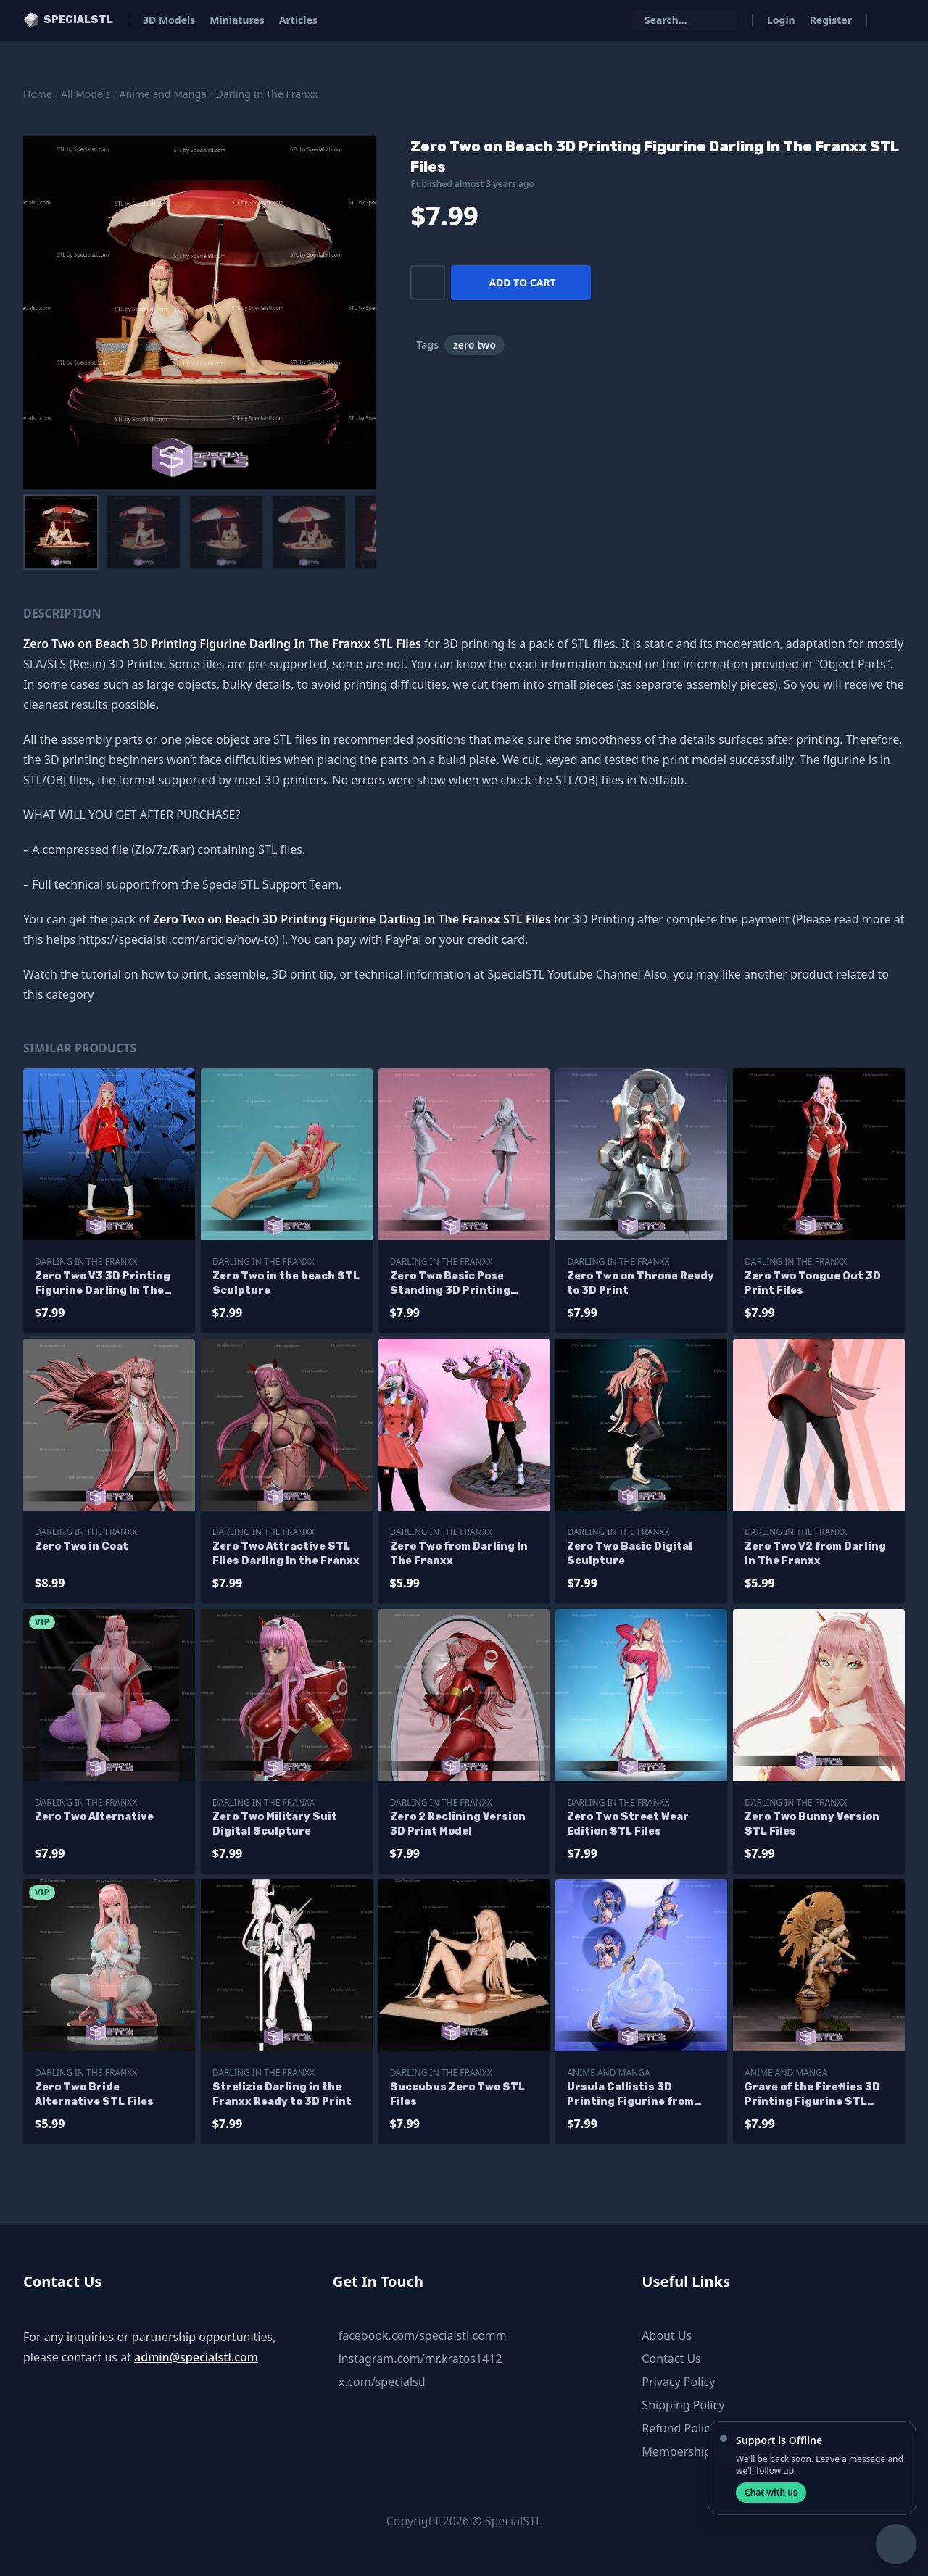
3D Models (169, 20)
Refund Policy (679, 2428)
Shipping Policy (683, 2405)
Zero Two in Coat (81, 1546)
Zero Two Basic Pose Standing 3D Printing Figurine (450, 1284)
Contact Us (671, 2359)
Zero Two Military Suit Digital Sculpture (274, 1824)
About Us (667, 2335)
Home (37, 94)
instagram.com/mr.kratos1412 (420, 2359)
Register (831, 20)
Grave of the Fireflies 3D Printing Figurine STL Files (812, 2095)
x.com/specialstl (382, 2382)
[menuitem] (61, 532)
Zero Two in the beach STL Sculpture (286, 1283)
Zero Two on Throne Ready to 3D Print (640, 1283)
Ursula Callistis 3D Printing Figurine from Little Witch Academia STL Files (640, 2095)
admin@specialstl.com (196, 2357)
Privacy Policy (678, 2382)
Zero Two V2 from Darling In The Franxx (815, 1553)
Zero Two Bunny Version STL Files (812, 1824)
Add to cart (522, 282)
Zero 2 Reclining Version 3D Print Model (458, 1824)
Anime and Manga (163, 94)
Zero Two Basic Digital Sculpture (629, 1553)
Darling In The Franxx (266, 94)
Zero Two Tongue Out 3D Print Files (813, 1283)
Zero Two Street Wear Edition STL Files (628, 1824)
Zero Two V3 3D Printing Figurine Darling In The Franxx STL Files (102, 1284)
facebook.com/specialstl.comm (423, 2335)
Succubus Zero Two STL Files (457, 2094)
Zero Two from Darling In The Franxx (459, 1553)
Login (781, 20)
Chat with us (771, 2492)
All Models (85, 94)
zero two (474, 345)
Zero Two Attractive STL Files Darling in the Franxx (286, 1553)
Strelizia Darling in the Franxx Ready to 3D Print (282, 2094)
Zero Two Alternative (94, 1817)
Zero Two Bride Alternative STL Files (94, 2094)
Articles (298, 20)
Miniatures (237, 20)
